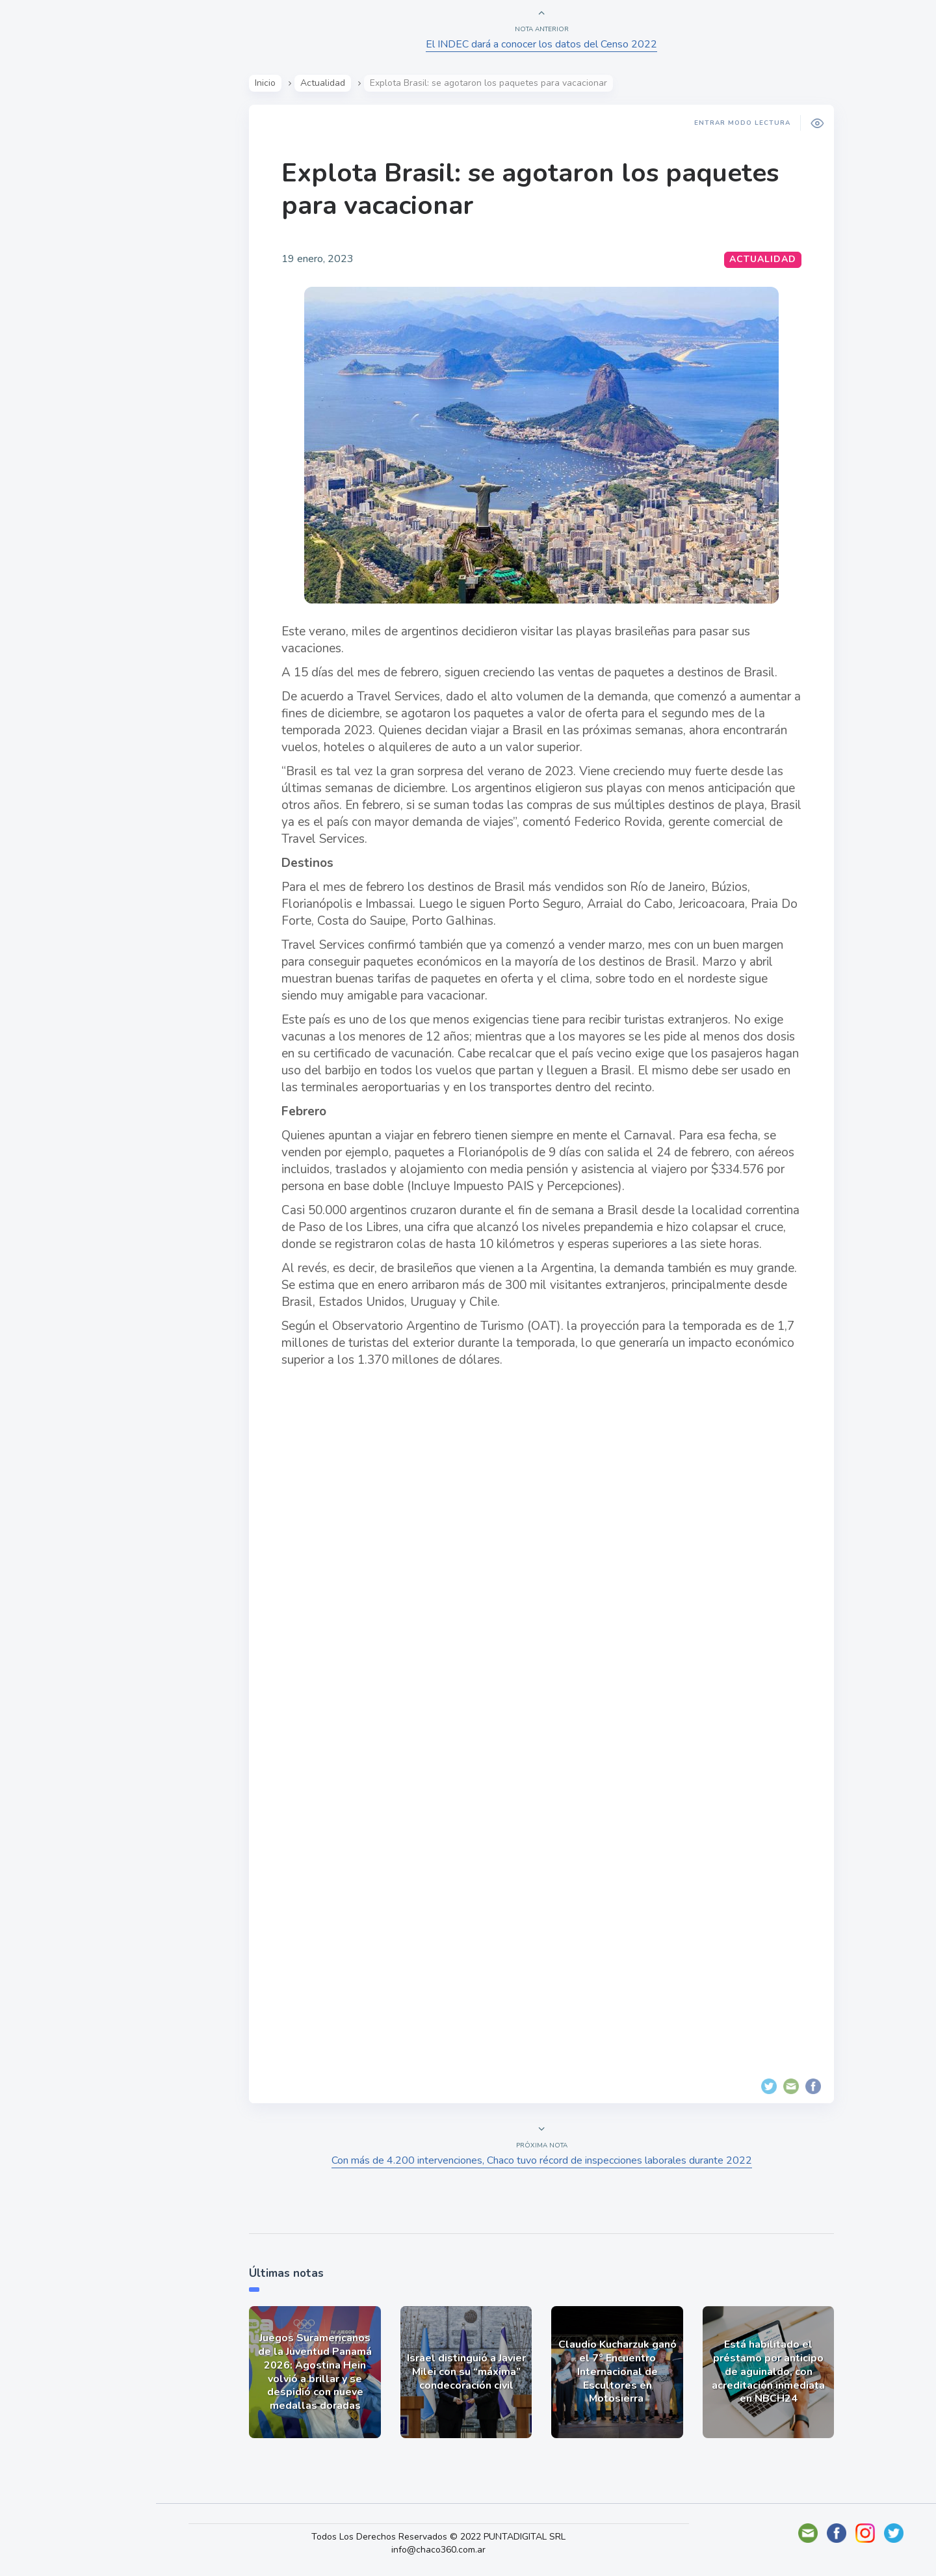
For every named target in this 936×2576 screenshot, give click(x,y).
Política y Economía (78, 233)
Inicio (269, 83)
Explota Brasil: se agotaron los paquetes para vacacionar (534, 189)
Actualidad (55, 171)
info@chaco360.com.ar (451, 2549)
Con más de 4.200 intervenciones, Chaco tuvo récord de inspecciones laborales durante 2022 (546, 2160)
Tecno (42, 293)
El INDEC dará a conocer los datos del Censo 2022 (546, 44)
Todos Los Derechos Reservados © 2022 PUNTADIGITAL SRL (451, 2536)
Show (41, 202)
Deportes (51, 324)
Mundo (45, 263)
